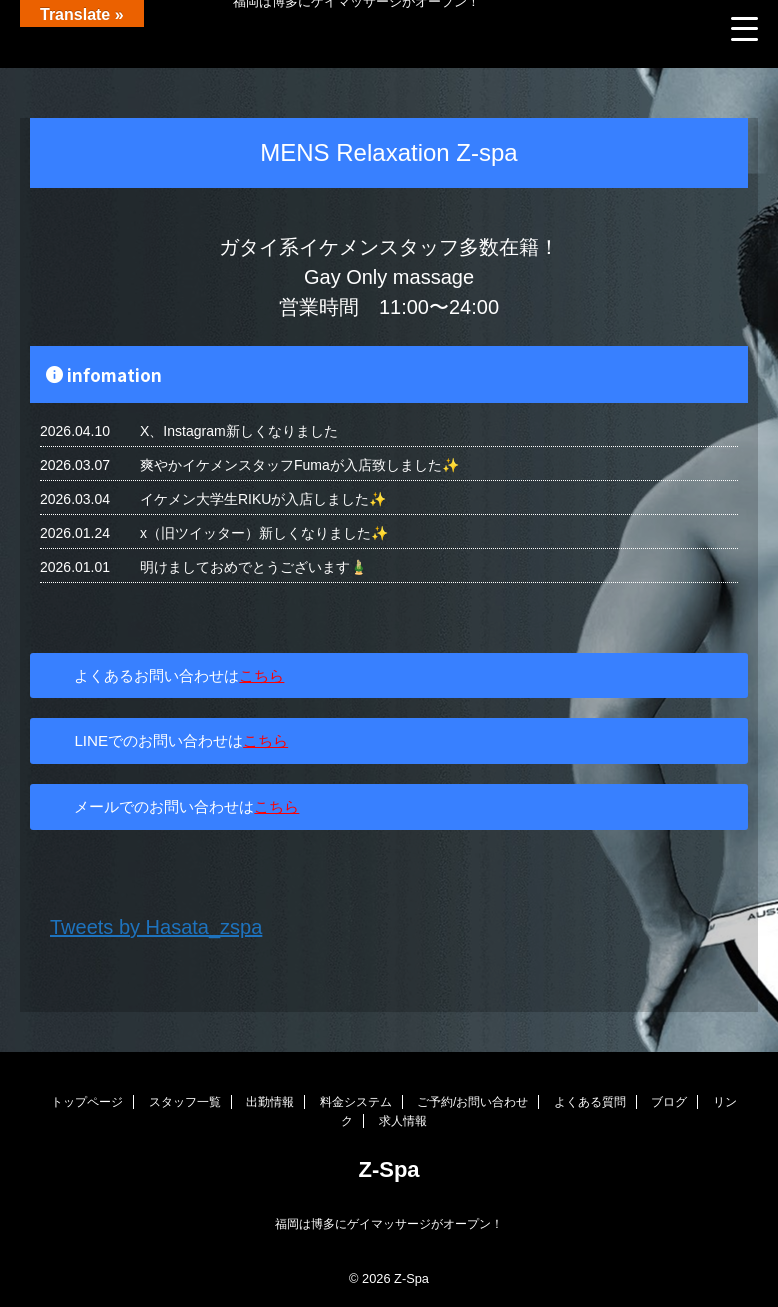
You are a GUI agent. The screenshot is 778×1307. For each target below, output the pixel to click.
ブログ (669, 1102)
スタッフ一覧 (185, 1102)
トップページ (87, 1102)
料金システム (356, 1102)
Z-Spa (388, 1169)
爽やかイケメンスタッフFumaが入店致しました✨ (299, 465)
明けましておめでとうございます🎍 (253, 567)
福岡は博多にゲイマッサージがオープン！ (389, 1224)
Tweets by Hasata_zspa (156, 927)
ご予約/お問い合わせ (472, 1102)
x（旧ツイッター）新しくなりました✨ (264, 533)
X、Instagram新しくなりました (239, 431)
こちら (261, 675)
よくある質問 (590, 1102)
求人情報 (403, 1121)
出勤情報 (270, 1102)
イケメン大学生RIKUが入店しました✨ (263, 499)
